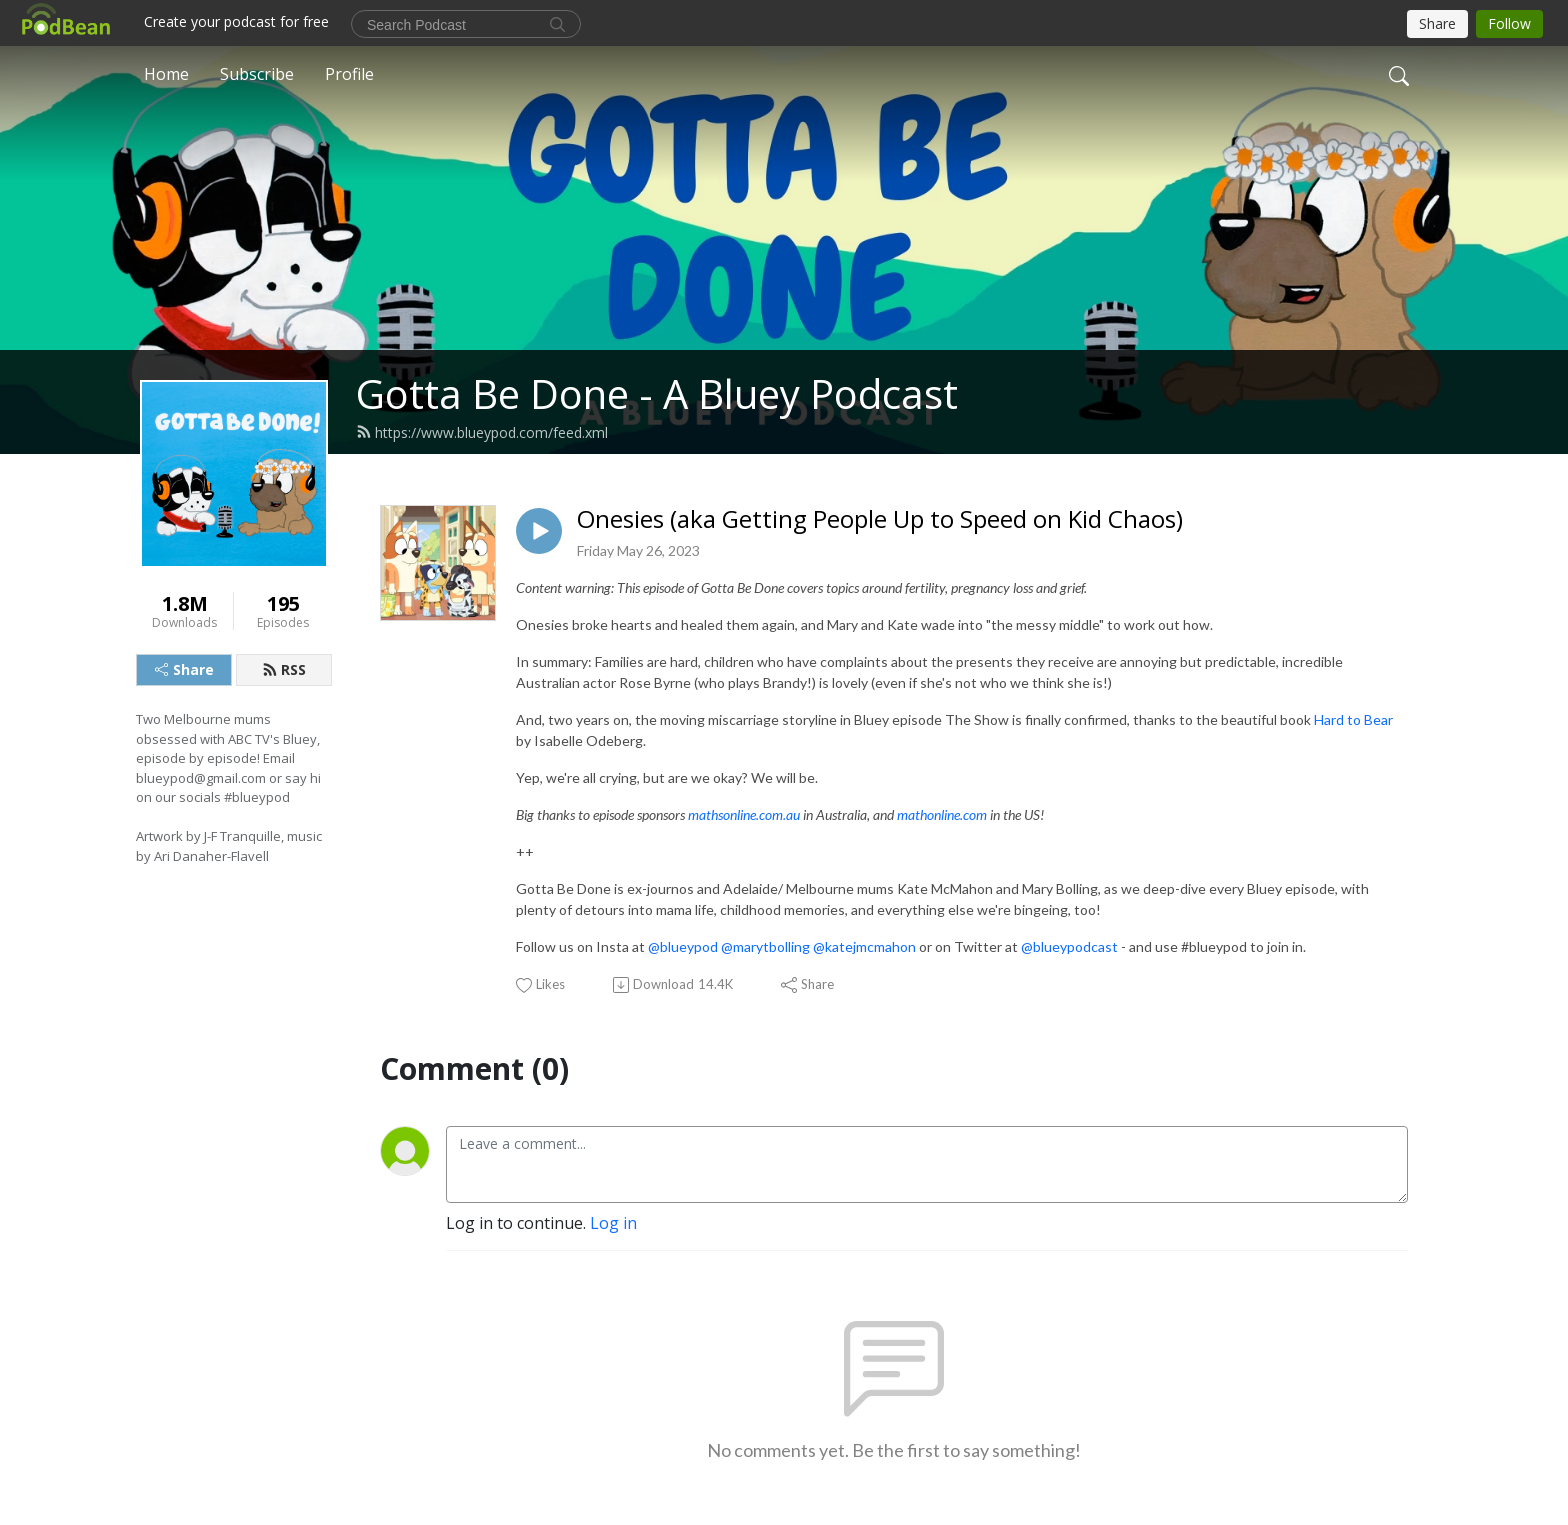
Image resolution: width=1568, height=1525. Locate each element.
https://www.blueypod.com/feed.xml (482, 432)
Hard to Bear (1353, 719)
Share (184, 669)
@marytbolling (765, 946)
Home (166, 74)
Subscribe (257, 74)
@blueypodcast (1069, 946)
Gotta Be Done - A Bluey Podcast (657, 393)
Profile (349, 74)
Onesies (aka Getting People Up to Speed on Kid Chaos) (880, 519)
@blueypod (683, 946)
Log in (613, 1223)
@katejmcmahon (864, 946)
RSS (284, 669)
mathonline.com (942, 814)
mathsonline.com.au (744, 814)
